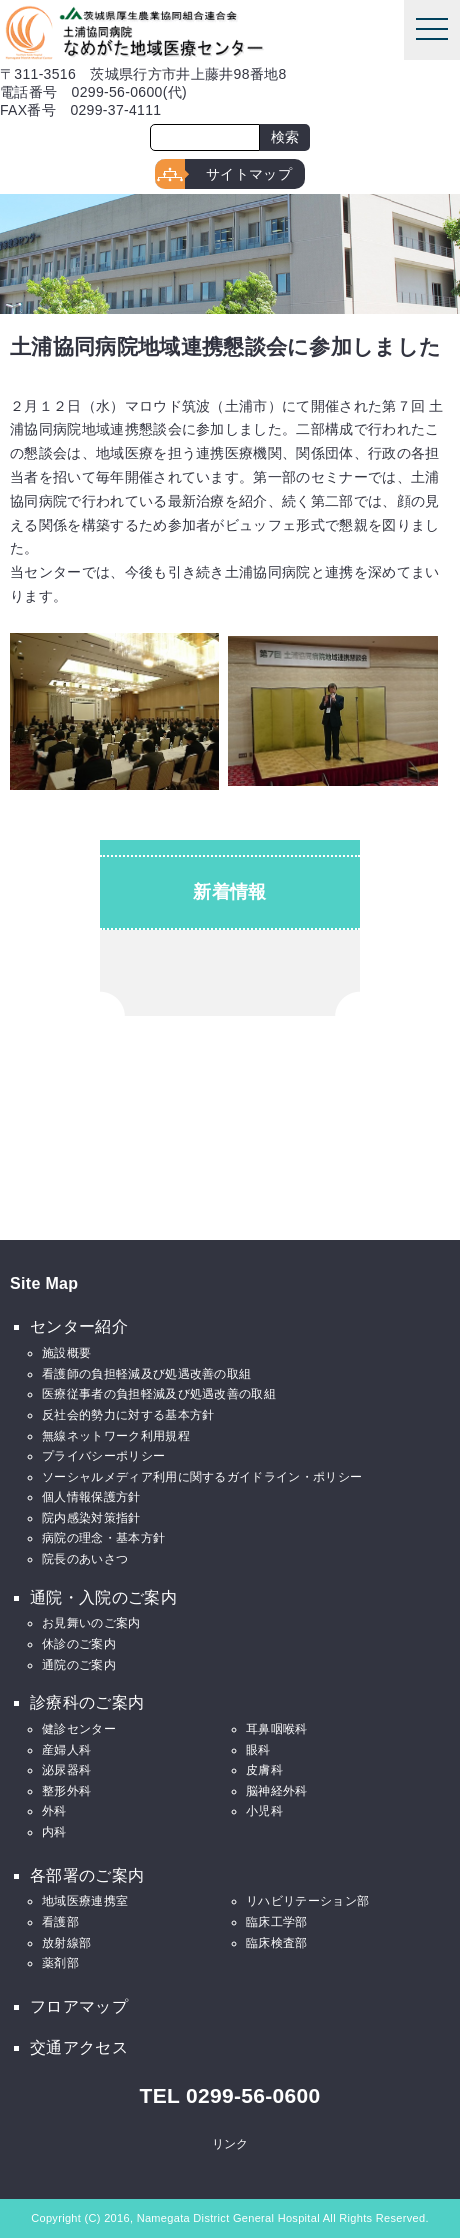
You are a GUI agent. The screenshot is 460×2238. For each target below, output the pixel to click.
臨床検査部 (277, 1943)
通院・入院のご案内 (103, 1597)
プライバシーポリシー (103, 1456)
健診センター (79, 1729)
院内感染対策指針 (91, 1518)
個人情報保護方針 (91, 1497)
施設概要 (66, 1353)
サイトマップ (249, 174)
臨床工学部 (277, 1922)
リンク (230, 2144)
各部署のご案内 (87, 1875)
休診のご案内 (79, 1644)
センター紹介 (79, 1326)
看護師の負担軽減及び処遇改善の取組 (146, 1374)
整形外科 (66, 1791)
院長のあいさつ (85, 1559)
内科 (54, 1832)
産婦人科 (66, 1750)
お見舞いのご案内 (91, 1623)
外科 (54, 1811)
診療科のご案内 (87, 1702)
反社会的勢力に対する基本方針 (128, 1415)
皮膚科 (264, 1770)
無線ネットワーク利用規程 (116, 1436)
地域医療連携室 (85, 1901)
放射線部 (66, 1943)
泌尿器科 (66, 1770)
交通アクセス (79, 2047)
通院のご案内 (79, 1665)
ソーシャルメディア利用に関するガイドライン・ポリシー (202, 1477)
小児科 (264, 1811)
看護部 (60, 1922)
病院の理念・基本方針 (103, 1538)
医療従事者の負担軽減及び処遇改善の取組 (159, 1394)
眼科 (258, 1750)
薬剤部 (60, 1963)
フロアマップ (79, 2006)
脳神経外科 (277, 1791)
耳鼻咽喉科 (277, 1729)
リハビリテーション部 (307, 1901)
